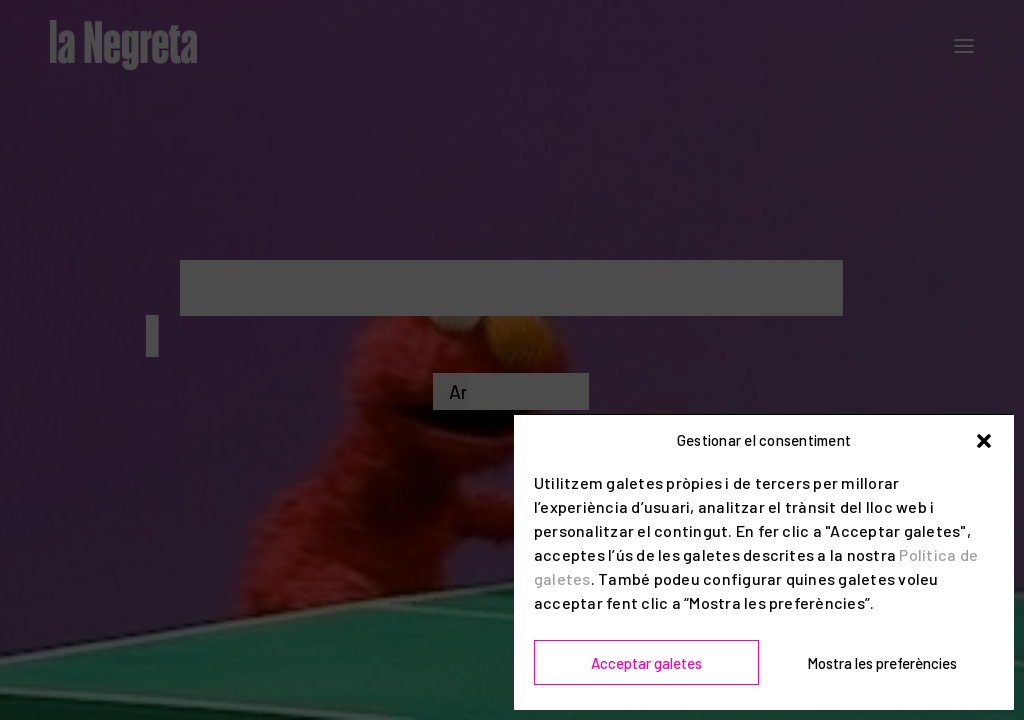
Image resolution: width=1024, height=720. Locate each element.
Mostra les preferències (882, 663)
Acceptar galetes (646, 663)
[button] (984, 441)
